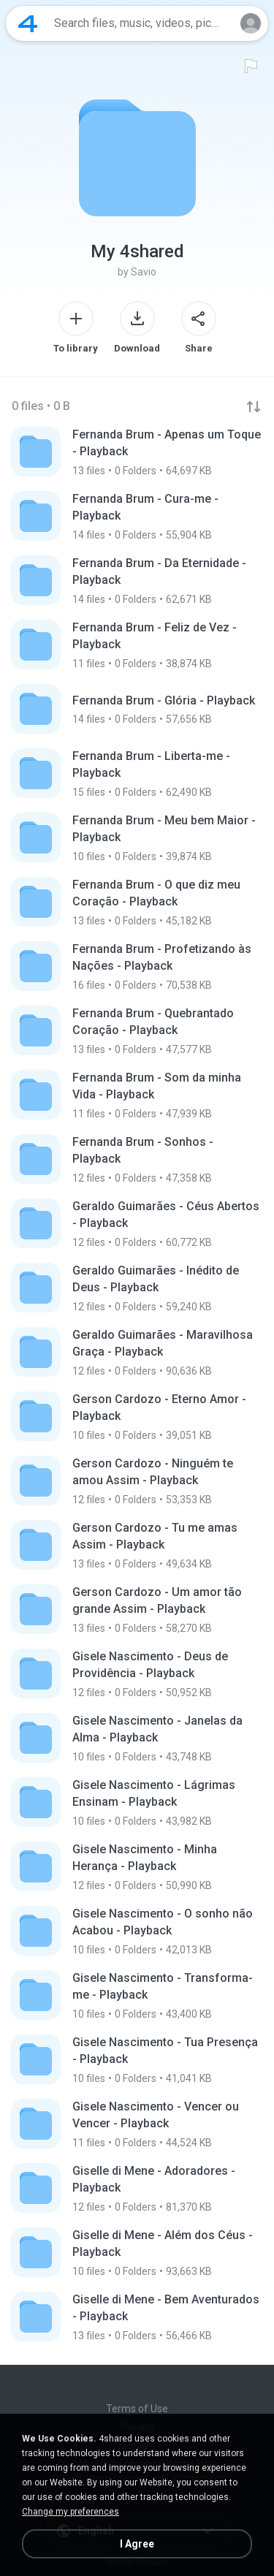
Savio (143, 272)
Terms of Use (137, 2408)
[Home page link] (28, 23)
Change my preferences (70, 2512)
